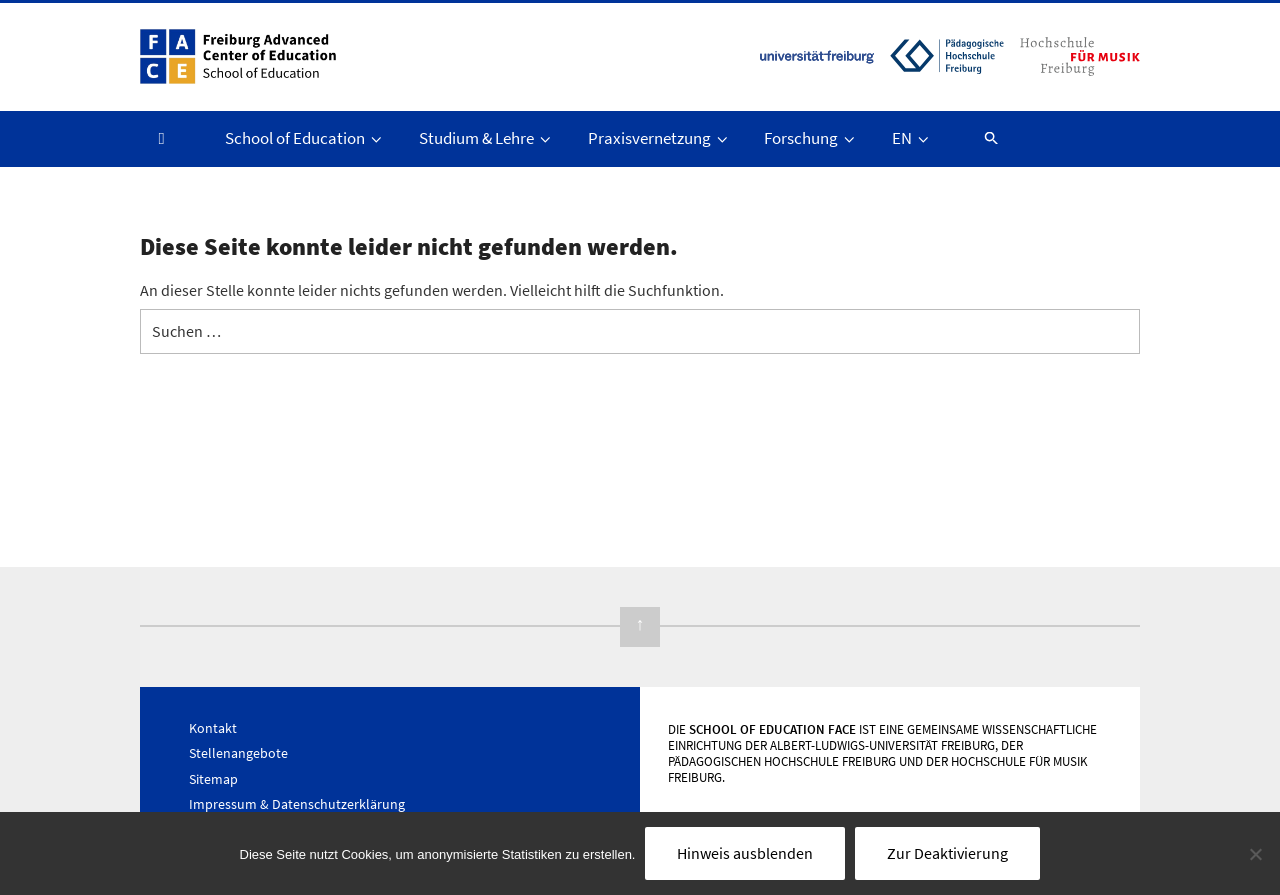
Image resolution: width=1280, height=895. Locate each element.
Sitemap (213, 779)
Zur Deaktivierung (947, 853)
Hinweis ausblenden (745, 853)
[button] (982, 137)
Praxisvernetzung (659, 138)
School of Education (305, 138)
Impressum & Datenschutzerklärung (297, 804)
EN (912, 138)
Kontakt (213, 728)
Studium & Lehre (486, 138)
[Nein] (1255, 854)
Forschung (811, 138)
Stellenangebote (238, 753)
